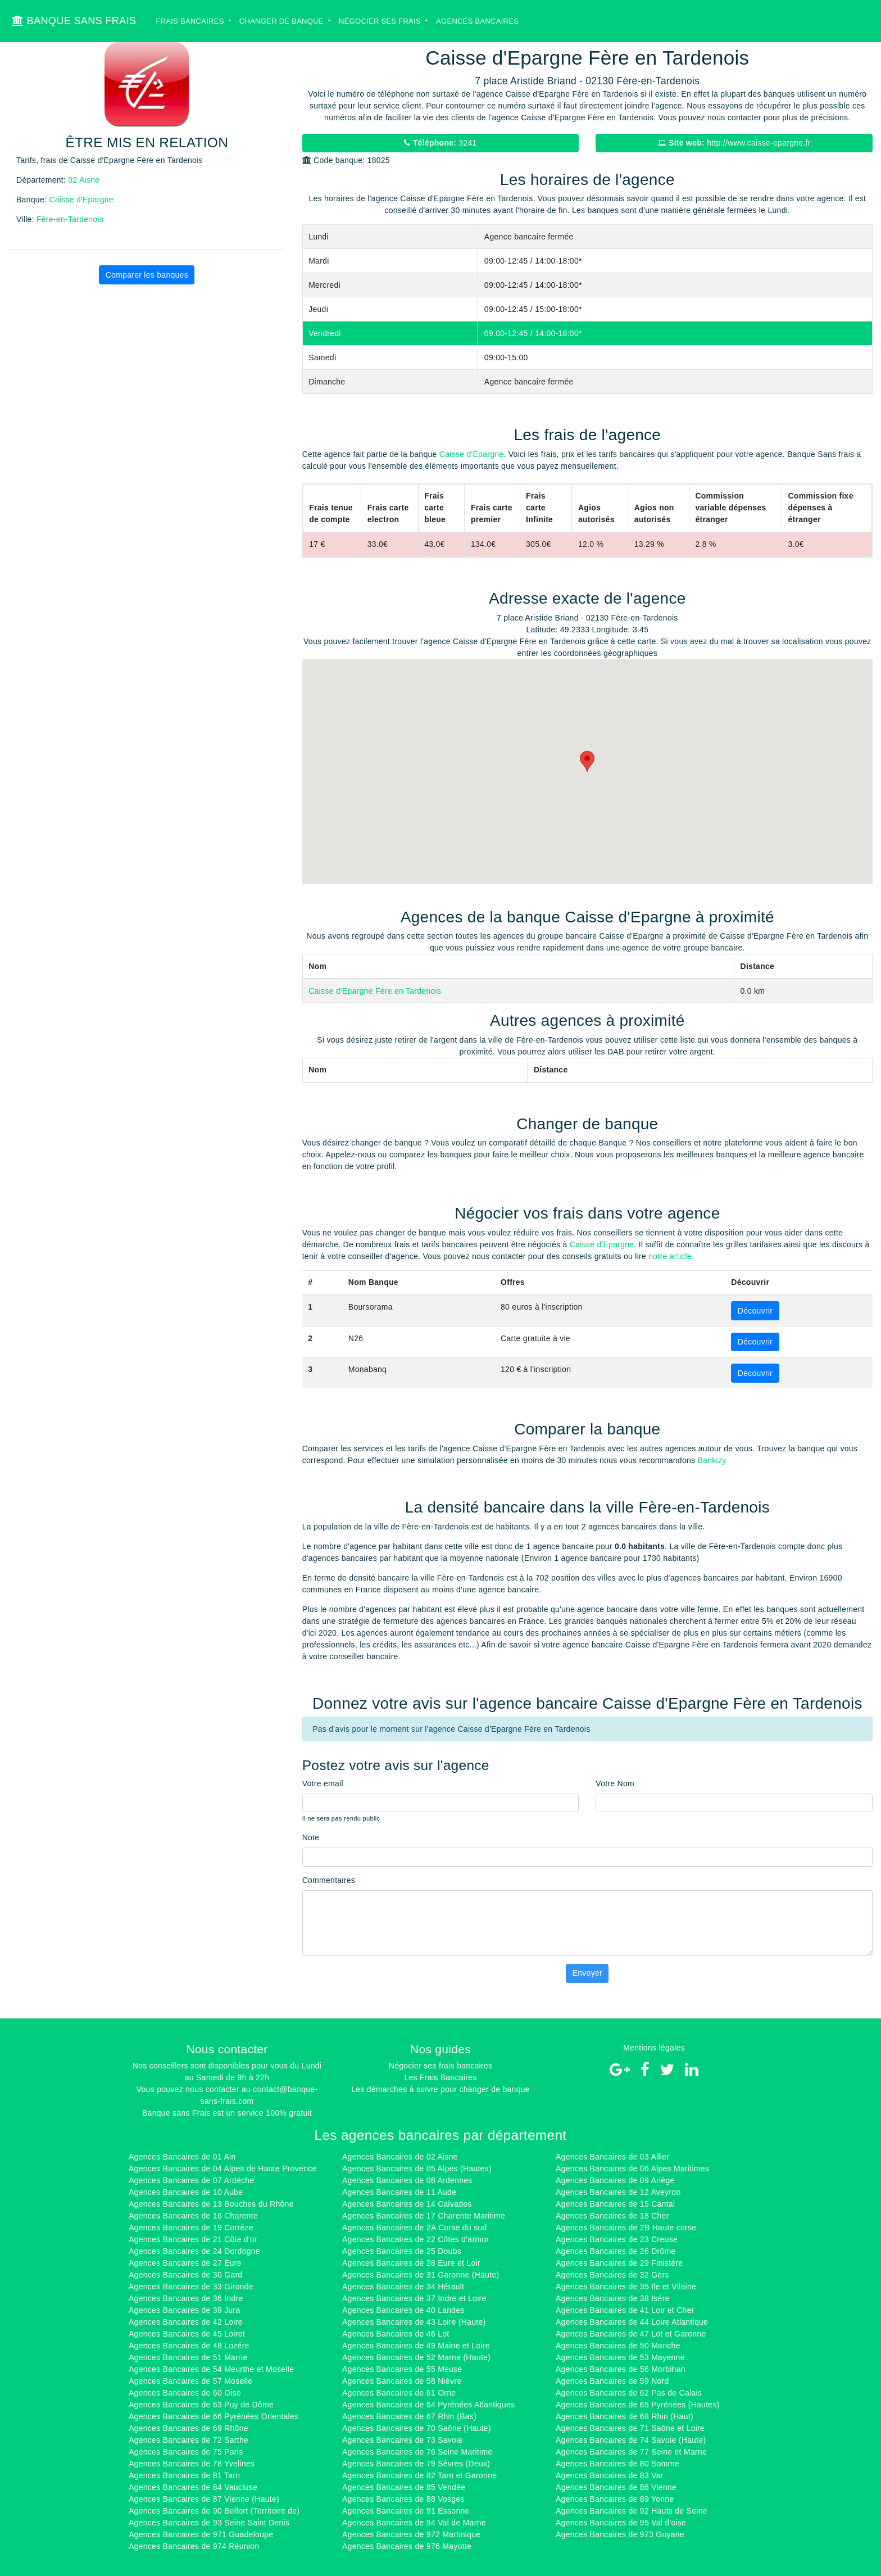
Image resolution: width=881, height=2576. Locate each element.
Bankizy (711, 1460)
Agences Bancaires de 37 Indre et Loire (414, 2298)
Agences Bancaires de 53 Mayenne (620, 2357)
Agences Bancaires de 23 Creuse (617, 2239)
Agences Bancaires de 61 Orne (399, 2392)
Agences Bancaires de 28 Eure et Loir (411, 2262)
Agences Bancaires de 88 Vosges (403, 2498)
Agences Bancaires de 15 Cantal (615, 2203)
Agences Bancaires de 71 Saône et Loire (630, 2428)
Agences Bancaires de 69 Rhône (188, 2428)
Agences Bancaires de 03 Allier (612, 2156)
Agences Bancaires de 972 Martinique (411, 2534)
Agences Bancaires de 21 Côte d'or (193, 2239)
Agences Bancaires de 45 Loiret (187, 2333)
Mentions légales (654, 2047)
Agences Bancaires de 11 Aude (399, 2192)
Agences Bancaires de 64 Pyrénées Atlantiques (428, 2404)
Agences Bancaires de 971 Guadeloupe (201, 2534)
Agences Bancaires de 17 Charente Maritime (423, 2215)
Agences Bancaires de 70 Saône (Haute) (416, 2428)
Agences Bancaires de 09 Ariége (615, 2180)
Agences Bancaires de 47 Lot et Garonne (631, 2333)
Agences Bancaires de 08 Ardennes (407, 2180)
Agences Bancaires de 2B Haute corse (626, 2227)
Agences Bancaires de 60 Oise (185, 2392)
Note (311, 1837)
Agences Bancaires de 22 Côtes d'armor (415, 2239)
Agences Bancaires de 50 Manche (618, 2345)
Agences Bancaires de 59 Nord (612, 2380)
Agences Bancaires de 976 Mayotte (406, 2546)
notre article (670, 1256)
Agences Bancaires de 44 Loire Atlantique (632, 2321)
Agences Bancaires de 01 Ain (182, 2156)
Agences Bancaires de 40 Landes (403, 2310)
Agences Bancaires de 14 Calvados (407, 2203)
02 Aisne (83, 179)
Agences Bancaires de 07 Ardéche (192, 2180)
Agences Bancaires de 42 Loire (186, 2321)
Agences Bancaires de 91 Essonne (406, 2510)
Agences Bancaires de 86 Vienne (616, 2487)
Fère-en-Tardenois (70, 219)
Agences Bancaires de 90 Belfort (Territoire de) (214, 2510)
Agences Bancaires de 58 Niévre (401, 2380)
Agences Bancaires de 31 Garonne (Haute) (420, 2274)
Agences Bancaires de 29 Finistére (619, 2262)
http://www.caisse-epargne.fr (734, 142)
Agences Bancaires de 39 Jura (184, 2310)
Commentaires (328, 1880)
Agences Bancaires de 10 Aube (186, 2192)
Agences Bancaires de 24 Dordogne (194, 2251)
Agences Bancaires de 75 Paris (186, 2451)
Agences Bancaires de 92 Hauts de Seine (631, 2510)
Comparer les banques (147, 274)
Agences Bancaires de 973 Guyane (620, 2534)
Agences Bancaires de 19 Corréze (191, 2227)
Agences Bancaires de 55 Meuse (402, 2369)
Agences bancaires (477, 21)
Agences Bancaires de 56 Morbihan (620, 2369)
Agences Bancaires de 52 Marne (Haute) (416, 2357)
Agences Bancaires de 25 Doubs (401, 2251)
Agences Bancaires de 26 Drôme (616, 2251)
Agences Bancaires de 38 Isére (613, 2298)
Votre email (322, 1783)
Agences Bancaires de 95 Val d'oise (621, 2522)
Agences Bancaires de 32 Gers (612, 2274)
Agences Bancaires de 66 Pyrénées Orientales (213, 2416)
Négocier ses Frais (381, 21)
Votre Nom (615, 1783)
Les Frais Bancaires (440, 2077)
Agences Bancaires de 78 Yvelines (192, 2463)
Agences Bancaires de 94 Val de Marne (414, 2522)
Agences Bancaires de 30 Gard (185, 2274)
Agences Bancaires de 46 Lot (395, 2333)
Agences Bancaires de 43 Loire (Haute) (414, 2321)
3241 (440, 142)
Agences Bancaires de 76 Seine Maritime (417, 2451)
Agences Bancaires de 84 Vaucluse (193, 2487)
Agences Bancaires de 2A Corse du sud (414, 2227)
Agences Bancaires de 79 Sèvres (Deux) (416, 2463)
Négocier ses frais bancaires (440, 2065)
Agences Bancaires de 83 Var (610, 2475)
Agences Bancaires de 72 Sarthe (188, 2439)
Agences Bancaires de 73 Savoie (402, 2439)
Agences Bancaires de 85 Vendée (403, 2487)
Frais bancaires (191, 21)
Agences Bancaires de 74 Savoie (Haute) (631, 2439)
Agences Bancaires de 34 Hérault (403, 2286)
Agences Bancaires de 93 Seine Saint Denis (209, 2522)
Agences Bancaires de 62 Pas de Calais (629, 2392)
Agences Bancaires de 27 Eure (185, 2262)
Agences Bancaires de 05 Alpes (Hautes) (417, 2168)
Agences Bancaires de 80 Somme (617, 2463)
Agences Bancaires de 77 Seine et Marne (631, 2451)
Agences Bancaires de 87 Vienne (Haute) (204, 2498)
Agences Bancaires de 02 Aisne (400, 2156)
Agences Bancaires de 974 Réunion (194, 2546)
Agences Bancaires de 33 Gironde (191, 2286)
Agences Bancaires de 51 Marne (188, 2357)
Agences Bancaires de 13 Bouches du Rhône (211, 2203)
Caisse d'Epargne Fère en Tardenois (374, 990)
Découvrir (755, 1310)
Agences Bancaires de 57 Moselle (190, 2380)
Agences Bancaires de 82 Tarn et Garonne (419, 2475)
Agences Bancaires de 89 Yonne (615, 2498)
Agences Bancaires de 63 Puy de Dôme (201, 2404)
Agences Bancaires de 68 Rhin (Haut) (624, 2416)
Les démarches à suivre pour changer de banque (440, 2089)
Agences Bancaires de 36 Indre (186, 2298)
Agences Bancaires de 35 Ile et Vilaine (626, 2286)
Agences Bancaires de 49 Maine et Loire (416, 2345)
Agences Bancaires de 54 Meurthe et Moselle (211, 2369)
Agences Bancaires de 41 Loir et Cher (625, 2310)
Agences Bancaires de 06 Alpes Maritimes (632, 2168)
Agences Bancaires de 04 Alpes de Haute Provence (223, 2168)
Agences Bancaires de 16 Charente (193, 2215)
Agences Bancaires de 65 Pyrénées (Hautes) (638, 2404)
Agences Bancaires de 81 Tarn (184, 2475)
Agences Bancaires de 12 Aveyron (618, 2192)
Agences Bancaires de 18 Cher (612, 2215)
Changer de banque (282, 21)
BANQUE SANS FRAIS (74, 20)
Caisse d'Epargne (81, 199)
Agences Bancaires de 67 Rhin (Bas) (409, 2416)
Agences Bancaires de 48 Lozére (189, 2345)
